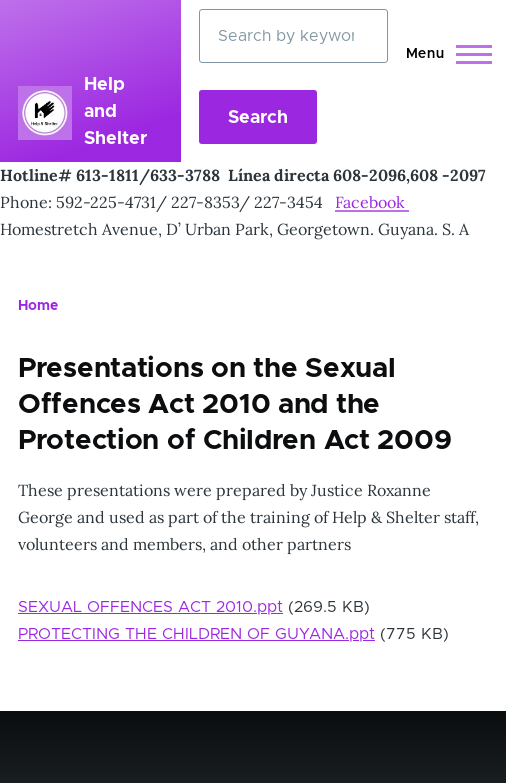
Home (38, 306)
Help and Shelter (115, 112)
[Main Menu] (443, 54)
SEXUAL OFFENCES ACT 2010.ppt (150, 607)
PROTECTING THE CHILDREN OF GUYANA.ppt (196, 634)
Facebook (372, 202)
